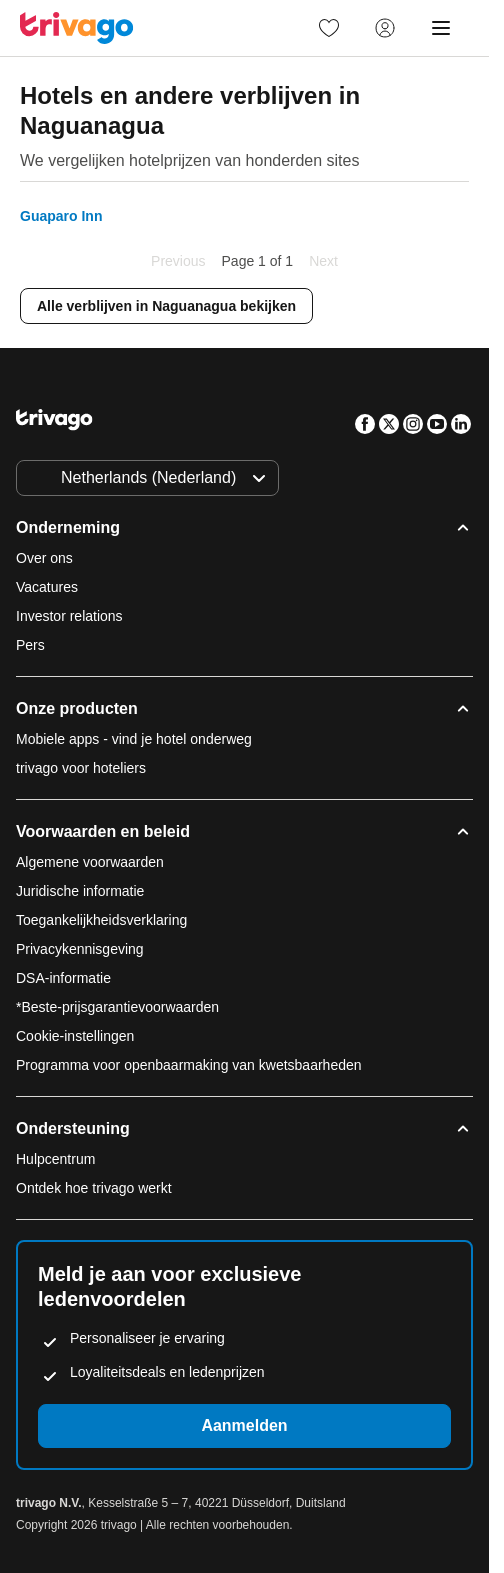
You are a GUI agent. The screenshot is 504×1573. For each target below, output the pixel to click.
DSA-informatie (63, 978)
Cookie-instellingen (77, 1036)
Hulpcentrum (55, 1159)
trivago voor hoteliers (81, 768)
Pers (30, 645)
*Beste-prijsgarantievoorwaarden (117, 1007)
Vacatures (47, 587)
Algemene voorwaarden (90, 862)
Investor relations (69, 616)
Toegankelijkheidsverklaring (101, 920)
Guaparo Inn (61, 216)
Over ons (44, 558)
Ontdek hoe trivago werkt (94, 1188)
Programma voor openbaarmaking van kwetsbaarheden (189, 1065)
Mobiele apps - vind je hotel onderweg (134, 739)
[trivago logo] (77, 28)
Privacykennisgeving (80, 949)
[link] (329, 28)
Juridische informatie (80, 891)
